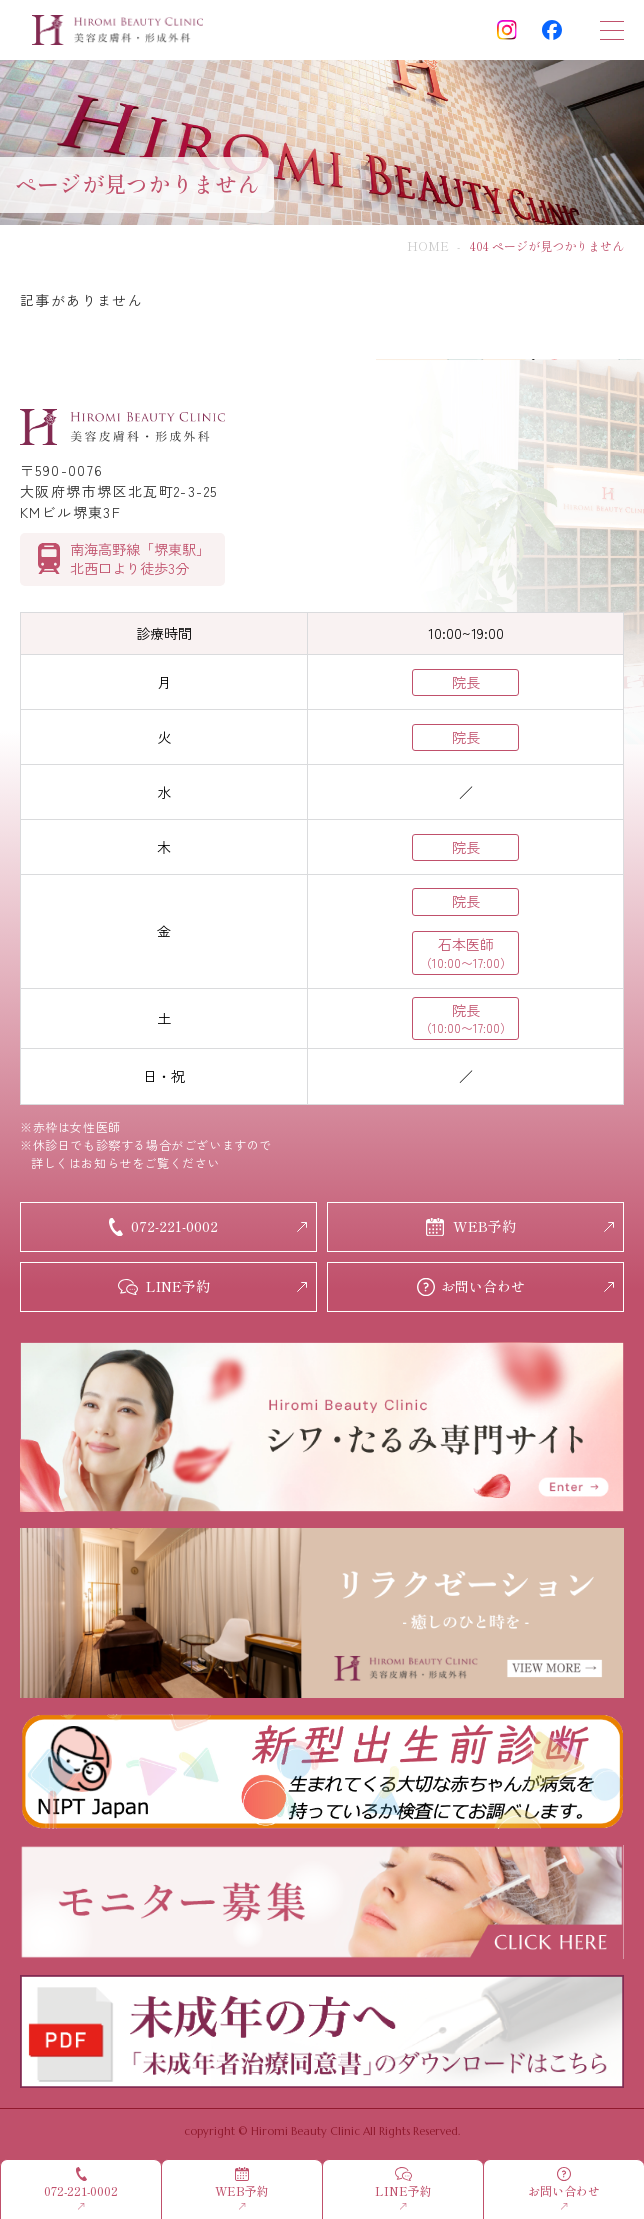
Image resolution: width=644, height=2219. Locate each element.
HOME (428, 245)
